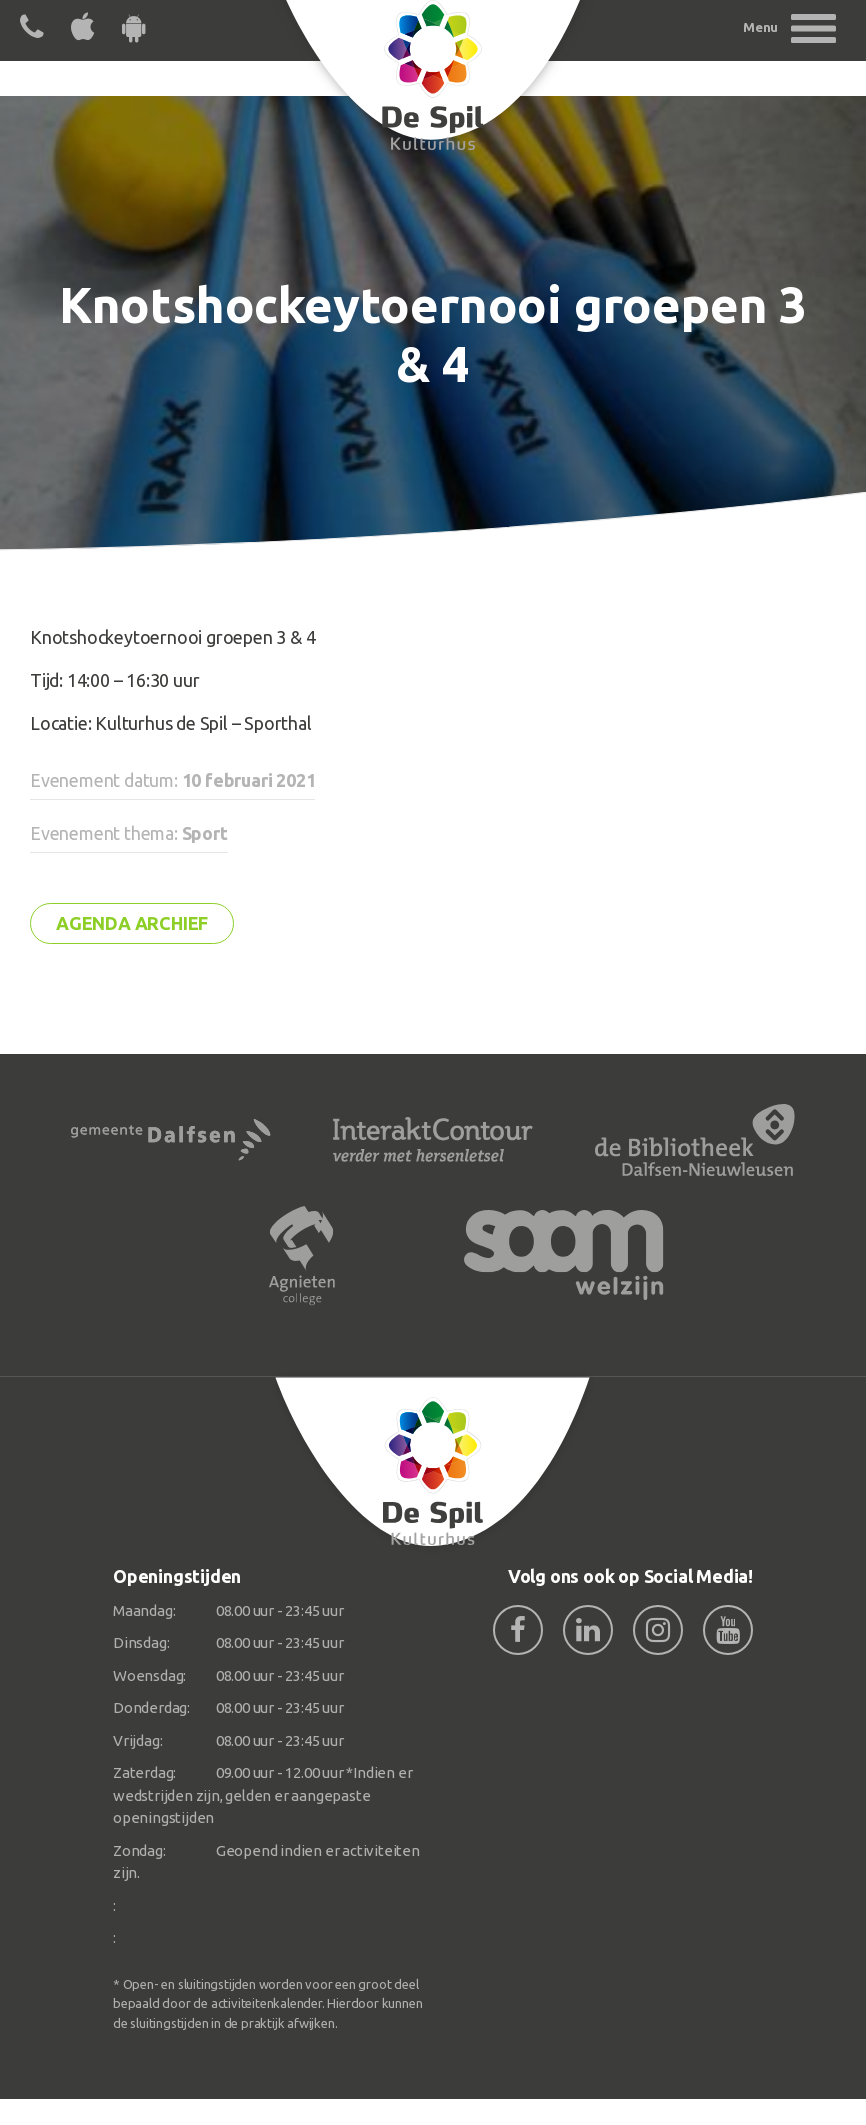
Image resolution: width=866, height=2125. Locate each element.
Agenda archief (132, 923)
